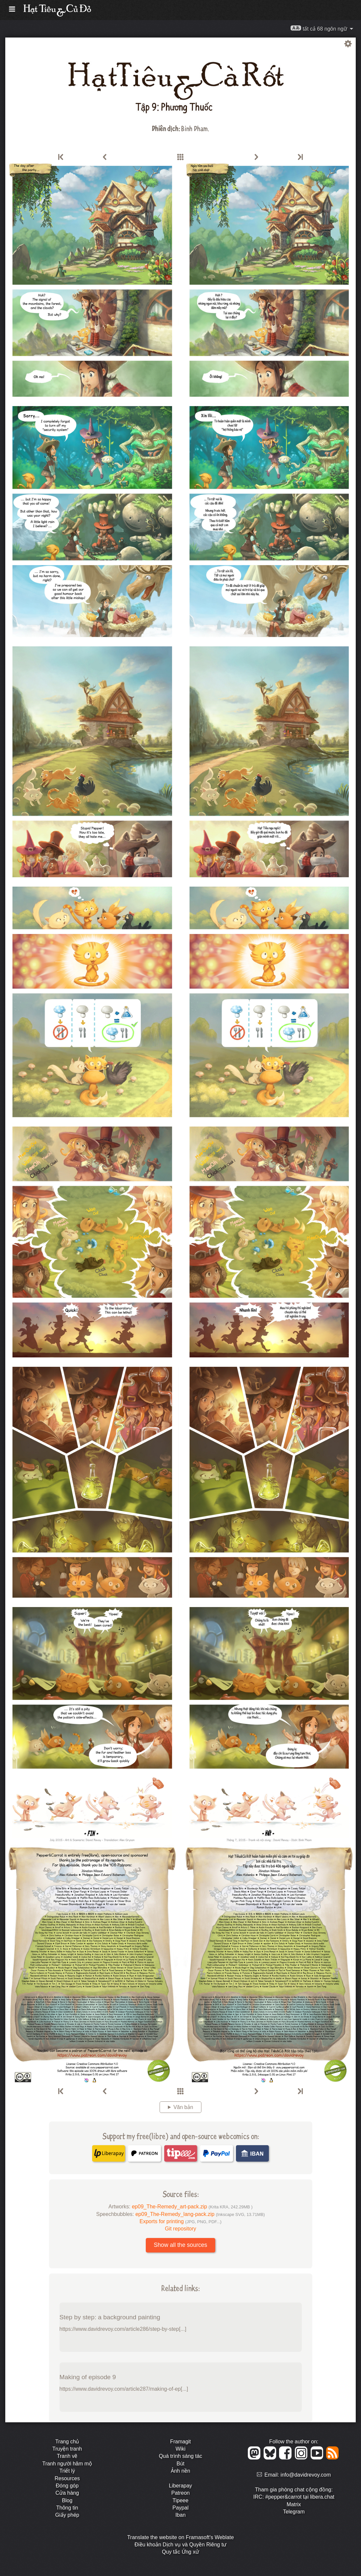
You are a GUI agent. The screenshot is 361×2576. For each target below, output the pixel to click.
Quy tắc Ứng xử (180, 2552)
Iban (180, 2515)
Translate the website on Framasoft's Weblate (180, 2537)
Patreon (180, 2493)
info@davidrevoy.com (305, 2475)
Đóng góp (67, 2485)
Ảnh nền (180, 2471)
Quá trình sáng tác (180, 2456)
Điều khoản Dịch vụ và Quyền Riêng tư (181, 2544)
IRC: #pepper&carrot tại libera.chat (293, 2497)
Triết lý (67, 2471)
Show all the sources (180, 2245)
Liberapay (180, 2485)
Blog (67, 2500)
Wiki (180, 2449)
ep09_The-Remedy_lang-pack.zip (200, 2214)
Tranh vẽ (67, 2456)
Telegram (294, 2511)
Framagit (180, 2441)
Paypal (180, 2508)
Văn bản (183, 2107)
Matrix (294, 2504)
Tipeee (180, 2500)
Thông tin (67, 2508)
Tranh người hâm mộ (67, 2463)
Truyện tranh (67, 2449)
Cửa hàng (67, 2493)
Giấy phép (67, 2515)
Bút (180, 2463)
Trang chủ (67, 2441)
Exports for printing (180, 2221)
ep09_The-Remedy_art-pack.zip (192, 2206)
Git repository (180, 2228)
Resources (67, 2478)
